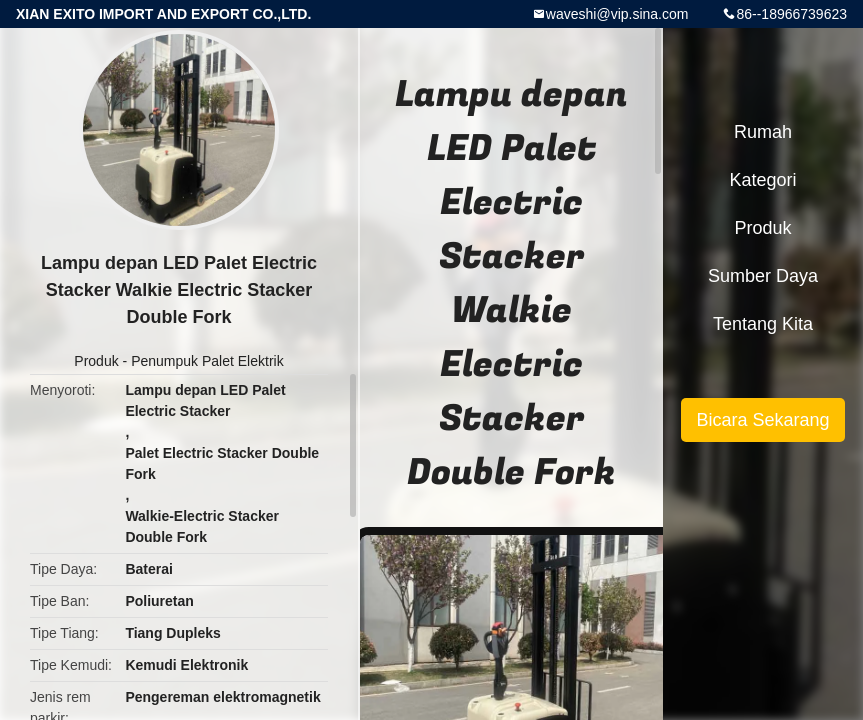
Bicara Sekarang (762, 420)
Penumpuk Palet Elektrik (207, 361)
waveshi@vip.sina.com (617, 14)
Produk (96, 361)
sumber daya (763, 276)
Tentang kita (763, 324)
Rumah (763, 132)
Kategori (762, 180)
